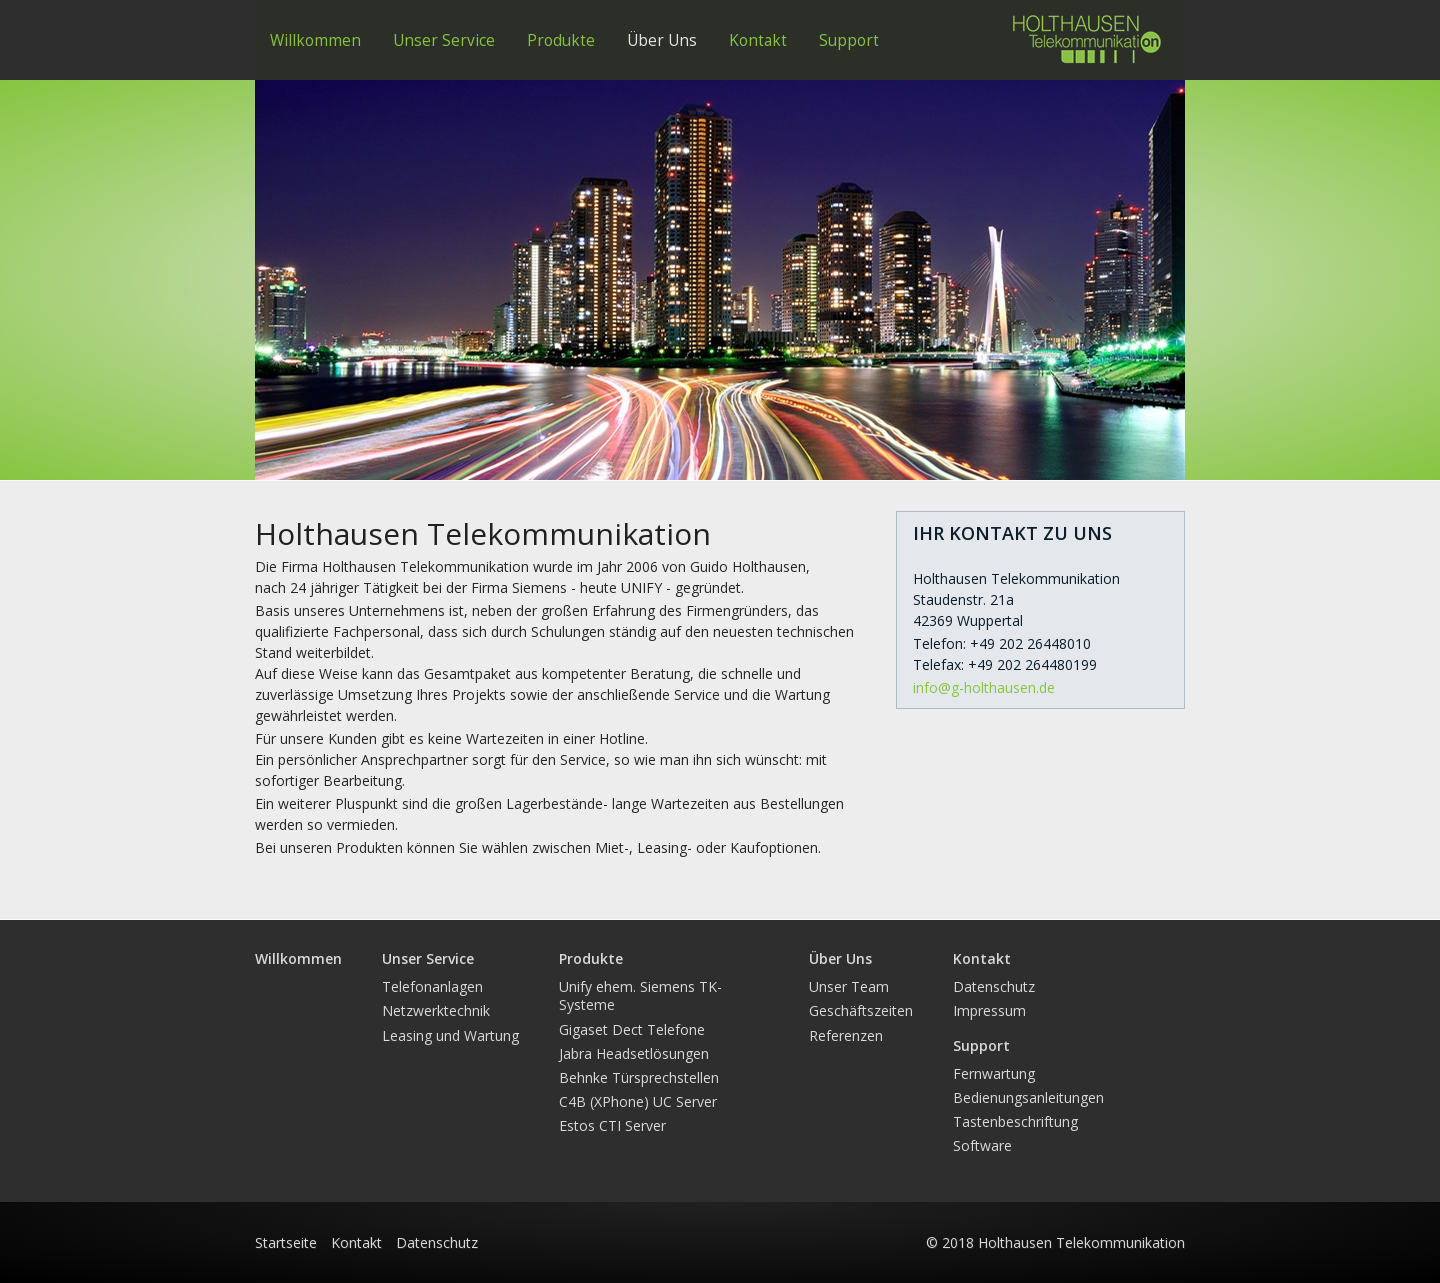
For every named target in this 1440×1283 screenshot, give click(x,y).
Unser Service (444, 40)
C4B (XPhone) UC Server (638, 1101)
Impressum (989, 1010)
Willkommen (315, 40)
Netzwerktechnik (436, 1010)
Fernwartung (994, 1073)
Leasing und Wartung (450, 1035)
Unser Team (849, 986)
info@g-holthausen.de (984, 687)
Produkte (561, 40)
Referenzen (846, 1035)
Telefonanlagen (432, 986)
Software (982, 1145)
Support (849, 40)
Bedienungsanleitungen (1028, 1097)
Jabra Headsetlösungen (634, 1053)
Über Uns (662, 40)
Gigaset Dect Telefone (632, 1029)
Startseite (286, 1242)
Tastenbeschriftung (1015, 1121)
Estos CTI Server (612, 1125)
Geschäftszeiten (861, 1010)
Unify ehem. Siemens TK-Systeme (640, 995)
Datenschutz (994, 986)
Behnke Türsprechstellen (639, 1077)
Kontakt (758, 40)
